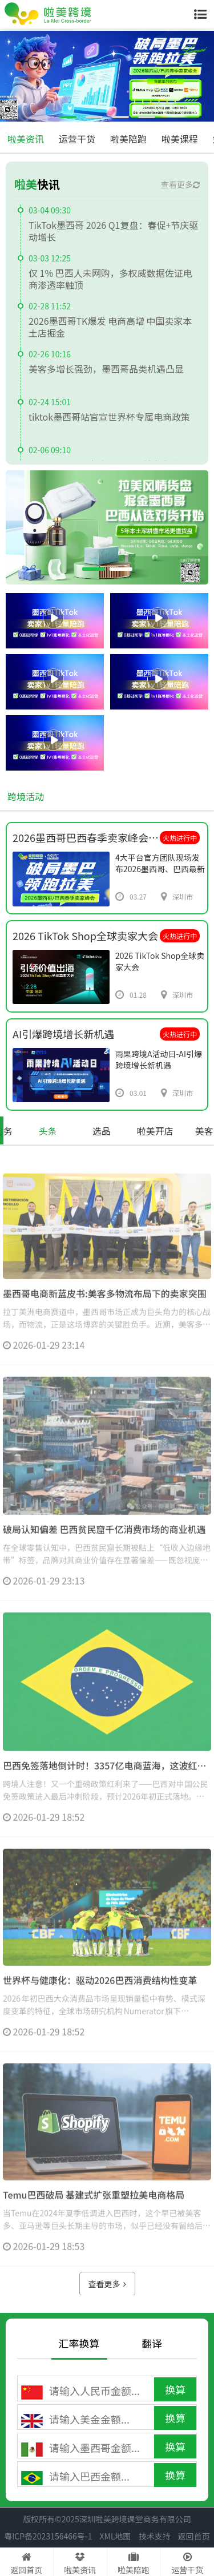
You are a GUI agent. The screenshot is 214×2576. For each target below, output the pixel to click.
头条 (48, 1131)
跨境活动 (25, 796)
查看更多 (180, 184)
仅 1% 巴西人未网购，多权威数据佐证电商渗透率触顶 (110, 279)
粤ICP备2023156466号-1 (48, 2536)
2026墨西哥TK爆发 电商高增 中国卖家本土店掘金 (110, 327)
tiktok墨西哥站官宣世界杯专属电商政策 (109, 417)
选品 (101, 1131)
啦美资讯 (25, 139)
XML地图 (115, 2536)
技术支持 (155, 2536)
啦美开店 (155, 1131)
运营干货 (77, 139)
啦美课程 (179, 139)
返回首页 (194, 2536)
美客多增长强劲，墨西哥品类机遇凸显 (106, 369)
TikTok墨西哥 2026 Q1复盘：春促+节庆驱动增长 (113, 231)
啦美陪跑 (128, 139)
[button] (67, 117)
